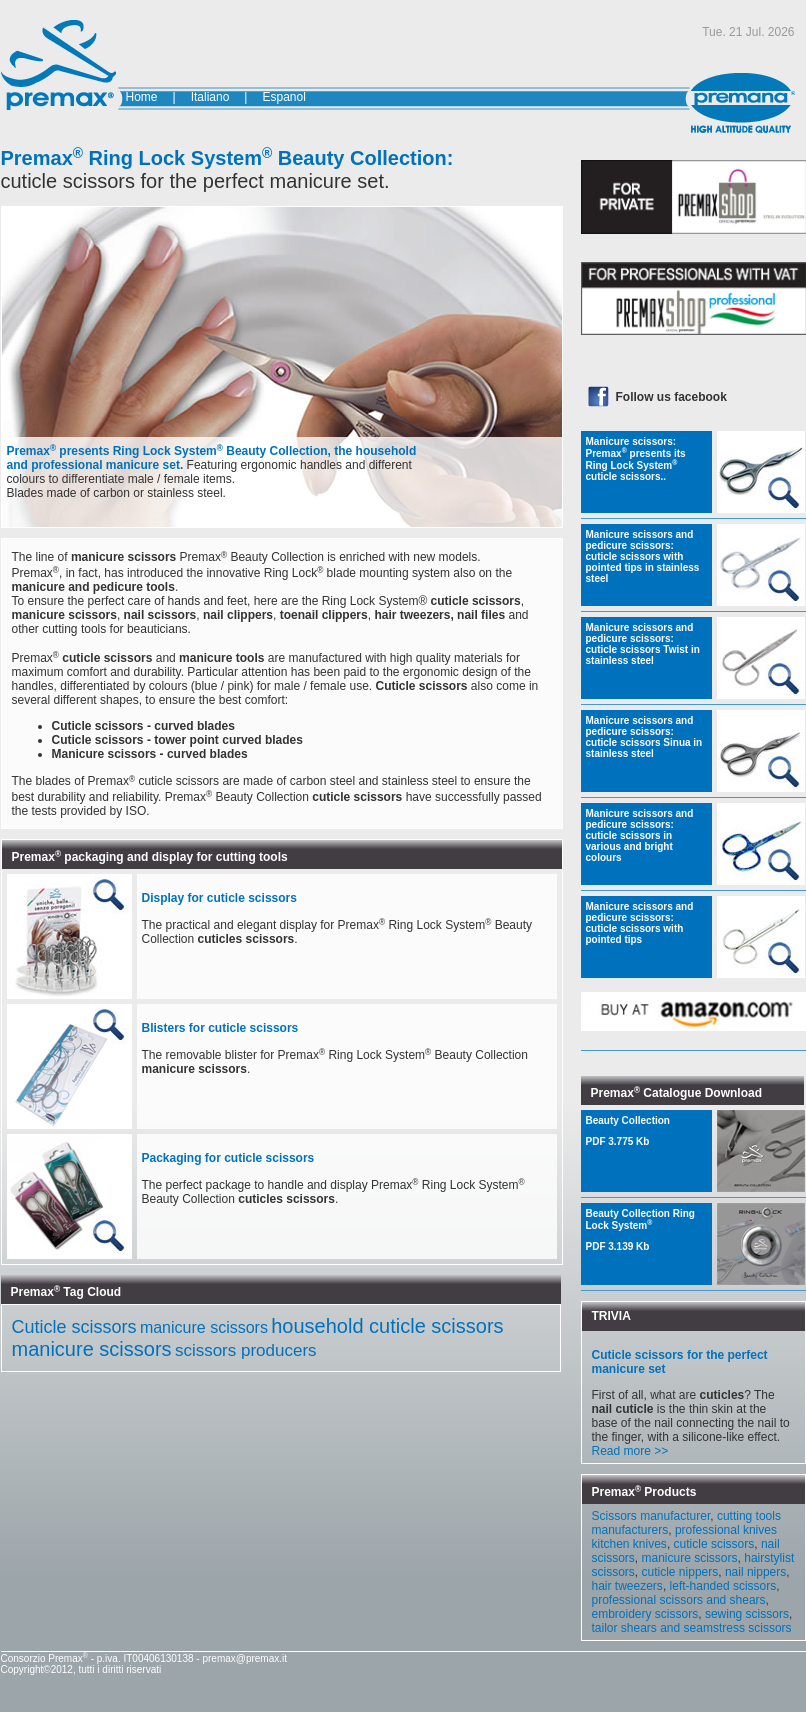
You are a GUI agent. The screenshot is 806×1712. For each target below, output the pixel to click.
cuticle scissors (714, 1544)
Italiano (210, 97)
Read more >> (630, 1451)
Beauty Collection (646, 1131)
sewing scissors (747, 1614)
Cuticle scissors (74, 1327)
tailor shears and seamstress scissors (692, 1628)
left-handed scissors (723, 1586)
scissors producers (246, 1350)
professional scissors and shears (679, 1600)
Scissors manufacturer (651, 1516)
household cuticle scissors (387, 1326)
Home (142, 97)
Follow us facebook (671, 397)
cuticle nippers (680, 1572)
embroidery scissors (645, 1614)
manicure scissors (204, 1327)
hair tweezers (627, 1586)
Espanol (283, 97)
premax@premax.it (244, 1658)
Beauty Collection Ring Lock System (646, 1230)
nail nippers (755, 1572)
